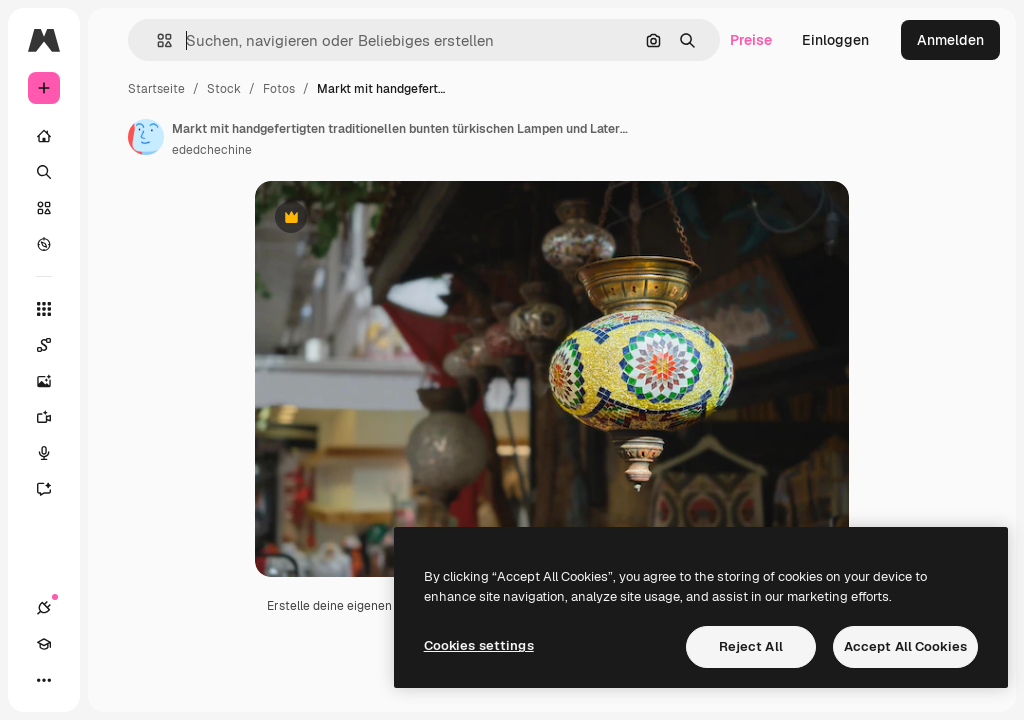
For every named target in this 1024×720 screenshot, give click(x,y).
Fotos (279, 89)
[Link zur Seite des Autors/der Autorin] (146, 137)
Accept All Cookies (905, 646)
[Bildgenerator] (54, 381)
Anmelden (950, 40)
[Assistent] (54, 489)
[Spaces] (54, 345)
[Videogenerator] (54, 417)
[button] (156, 40)
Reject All (751, 646)
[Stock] (44, 208)
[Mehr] (44, 680)
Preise (751, 40)
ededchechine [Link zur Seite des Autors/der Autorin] (212, 150)
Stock (224, 89)
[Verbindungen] (44, 608)
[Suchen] (44, 172)
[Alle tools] (44, 309)
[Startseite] (44, 136)
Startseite (156, 89)
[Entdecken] (44, 244)
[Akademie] (44, 644)
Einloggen (835, 40)
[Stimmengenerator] (54, 453)
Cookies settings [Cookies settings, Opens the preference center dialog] (479, 645)
